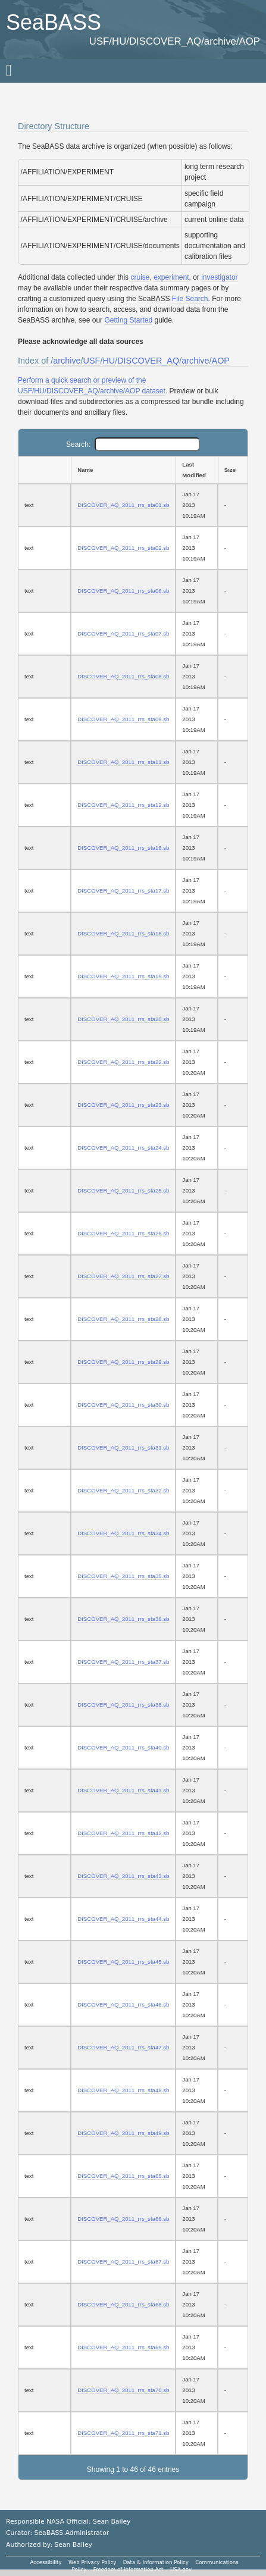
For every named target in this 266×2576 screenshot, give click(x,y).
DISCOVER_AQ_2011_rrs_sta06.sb (123, 590)
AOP (221, 360)
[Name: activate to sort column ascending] (123, 470)
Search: (133, 444)
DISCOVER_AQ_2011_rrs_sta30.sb (123, 1404)
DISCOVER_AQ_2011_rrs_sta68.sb (123, 2304)
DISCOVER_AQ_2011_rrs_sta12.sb (123, 805)
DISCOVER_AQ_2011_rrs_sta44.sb (123, 1918)
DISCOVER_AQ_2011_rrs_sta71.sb (123, 2433)
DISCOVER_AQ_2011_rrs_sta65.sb (123, 2176)
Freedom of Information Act (128, 2569)
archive (66, 360)
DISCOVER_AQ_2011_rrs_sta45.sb (123, 1961)
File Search (190, 299)
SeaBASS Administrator (72, 2533)
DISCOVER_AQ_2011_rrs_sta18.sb (123, 933)
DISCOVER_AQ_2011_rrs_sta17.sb (123, 890)
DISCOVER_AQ (148, 360)
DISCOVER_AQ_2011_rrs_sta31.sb (123, 1447)
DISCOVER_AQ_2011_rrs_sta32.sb (123, 1490)
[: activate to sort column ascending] (44, 470)
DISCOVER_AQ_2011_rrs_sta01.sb (123, 505)
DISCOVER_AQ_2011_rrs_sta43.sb (123, 1876)
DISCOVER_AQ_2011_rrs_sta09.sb (123, 719)
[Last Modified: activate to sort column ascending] (196, 470)
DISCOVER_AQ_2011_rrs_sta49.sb (123, 2133)
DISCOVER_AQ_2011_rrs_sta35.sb (123, 1576)
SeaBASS (53, 22)
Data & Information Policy (156, 2562)
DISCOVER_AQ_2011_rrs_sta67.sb (123, 2261)
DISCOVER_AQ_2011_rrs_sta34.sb (123, 1533)
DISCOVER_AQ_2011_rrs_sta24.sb (123, 1147)
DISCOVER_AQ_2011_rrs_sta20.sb (123, 1019)
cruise (139, 277)
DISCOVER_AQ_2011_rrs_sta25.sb (123, 1190)
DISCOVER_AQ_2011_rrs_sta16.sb (123, 847)
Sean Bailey (73, 2545)
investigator (219, 277)
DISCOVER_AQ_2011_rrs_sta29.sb (123, 1362)
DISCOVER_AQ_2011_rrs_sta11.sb (123, 762)
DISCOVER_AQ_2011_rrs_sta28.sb (123, 1319)
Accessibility (46, 2562)
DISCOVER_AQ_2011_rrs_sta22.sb (123, 1062)
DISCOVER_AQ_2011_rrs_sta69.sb (123, 2347)
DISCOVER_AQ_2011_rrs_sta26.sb (123, 1233)
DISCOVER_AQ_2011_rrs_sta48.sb (123, 2090)
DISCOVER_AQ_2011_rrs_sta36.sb (123, 1619)
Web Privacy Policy (92, 2562)
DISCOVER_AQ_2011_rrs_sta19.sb (123, 976)
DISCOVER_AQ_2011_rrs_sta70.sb (123, 2390)
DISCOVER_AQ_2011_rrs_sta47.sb (123, 2047)
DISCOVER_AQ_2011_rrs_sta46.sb (123, 2004)
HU (108, 360)
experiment (171, 277)
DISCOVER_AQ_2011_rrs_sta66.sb (123, 2218)
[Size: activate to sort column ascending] (233, 470)
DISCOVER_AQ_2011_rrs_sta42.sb (123, 1833)
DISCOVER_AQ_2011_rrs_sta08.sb (123, 676)
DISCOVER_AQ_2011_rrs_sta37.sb (123, 1661)
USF (92, 360)
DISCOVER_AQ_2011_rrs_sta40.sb (123, 1747)
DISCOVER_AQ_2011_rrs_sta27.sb (123, 1276)
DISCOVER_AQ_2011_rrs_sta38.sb (123, 1704)
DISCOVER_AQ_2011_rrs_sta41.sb (123, 1790)
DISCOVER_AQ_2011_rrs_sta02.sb (123, 547)
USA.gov (181, 2569)
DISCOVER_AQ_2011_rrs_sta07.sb (123, 633)
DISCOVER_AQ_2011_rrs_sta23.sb (123, 1104)
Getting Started (128, 320)
